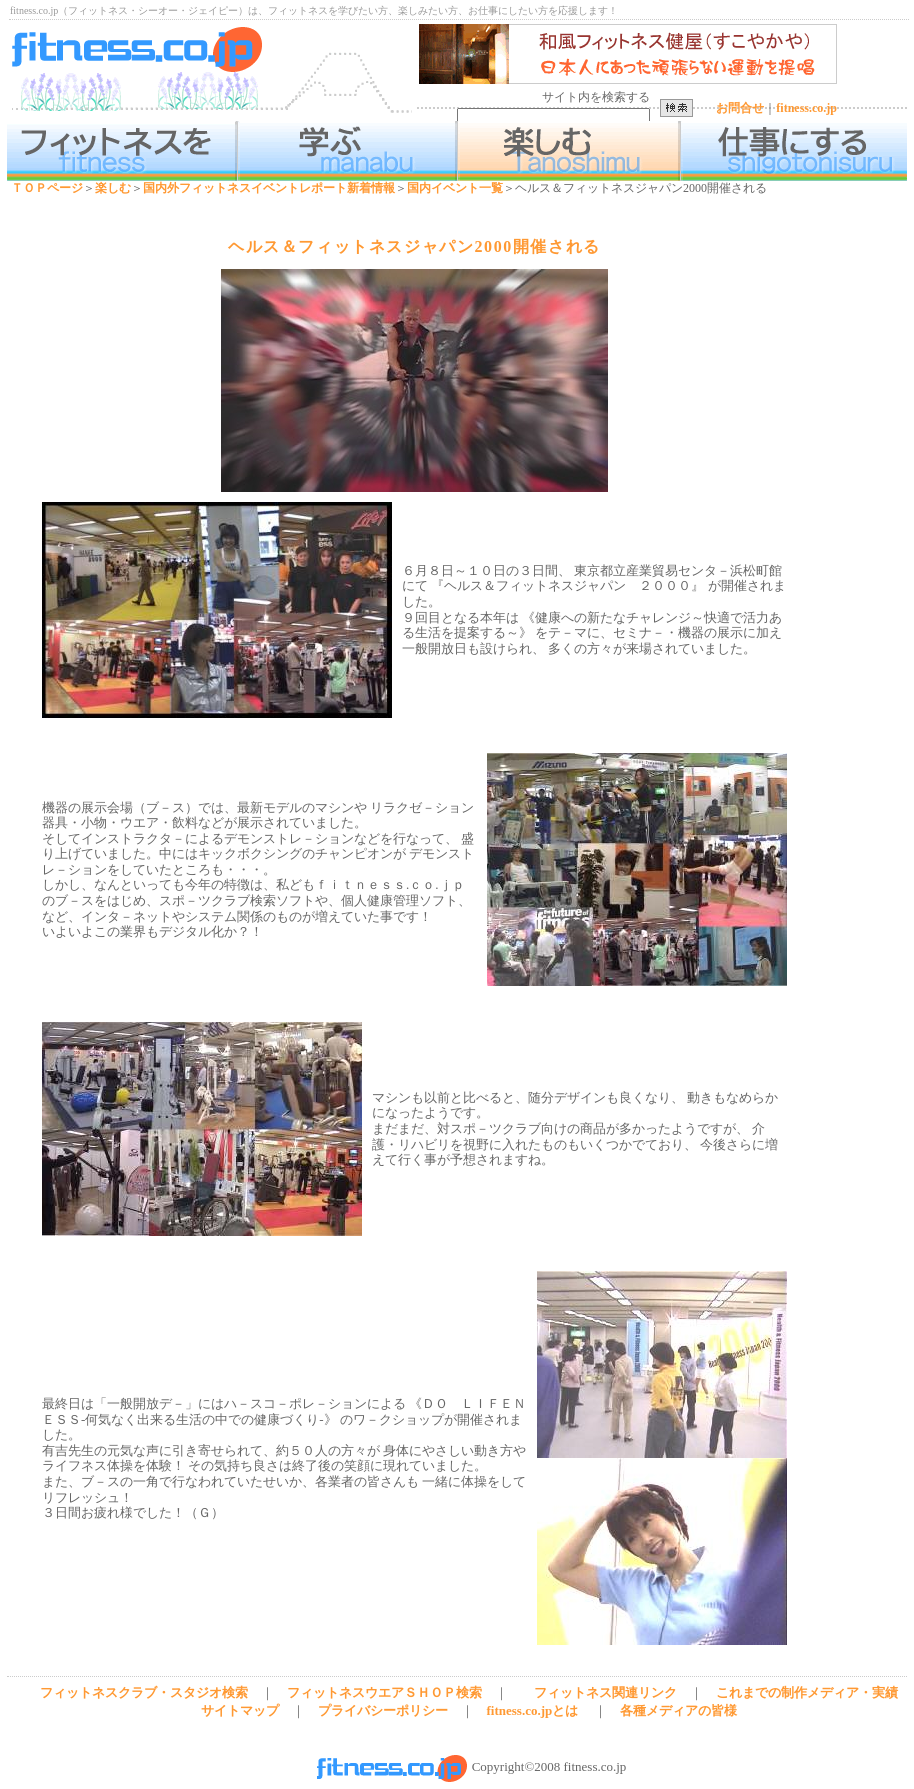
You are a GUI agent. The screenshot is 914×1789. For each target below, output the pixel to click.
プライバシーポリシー (383, 1710)
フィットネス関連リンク (605, 1692)
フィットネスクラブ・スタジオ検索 (144, 1692)
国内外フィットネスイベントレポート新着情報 (269, 188)
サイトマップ (240, 1710)
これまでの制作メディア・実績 (807, 1692)
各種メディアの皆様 (678, 1710)
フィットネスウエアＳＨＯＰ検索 (384, 1692)
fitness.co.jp (806, 108)
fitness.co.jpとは (533, 1710)
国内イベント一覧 (455, 188)
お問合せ (740, 108)
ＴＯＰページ (47, 188)
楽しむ (113, 188)
